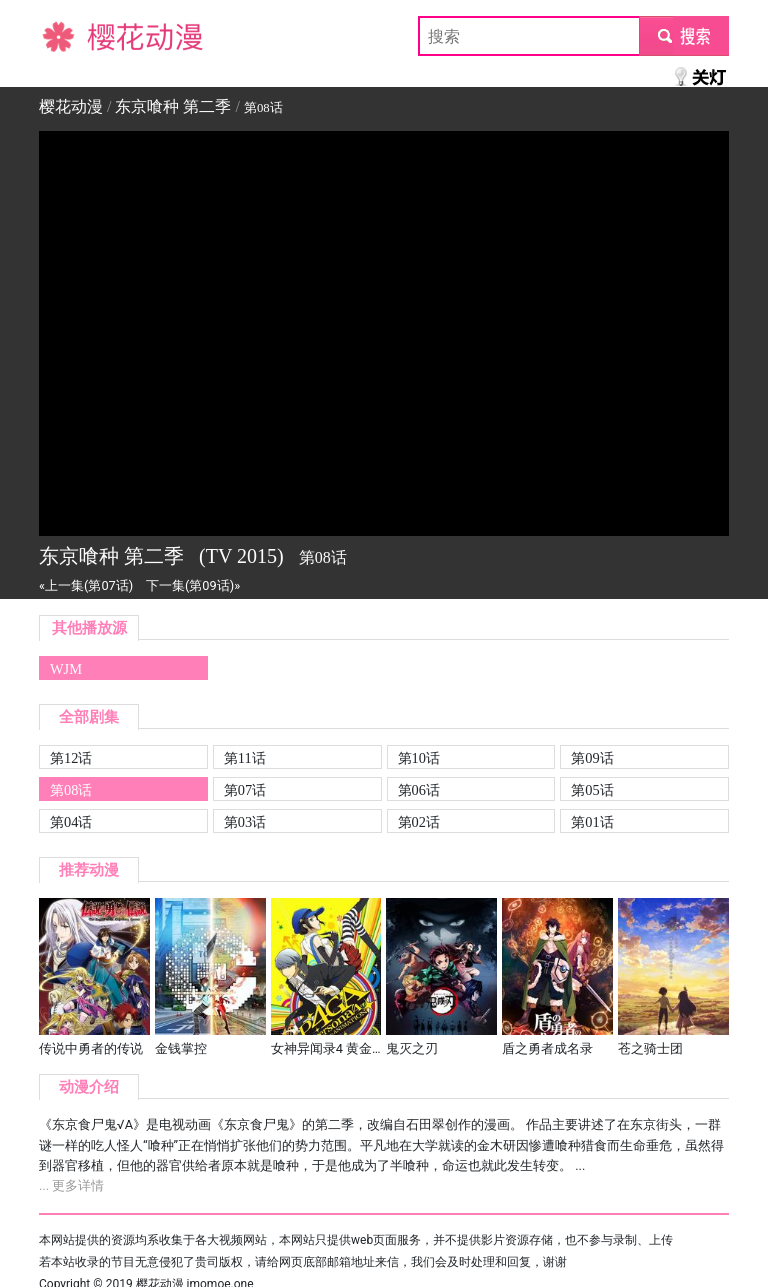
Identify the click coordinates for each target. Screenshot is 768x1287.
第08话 (71, 790)
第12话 (71, 758)
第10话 (419, 758)
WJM (66, 669)
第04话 (71, 822)
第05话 (592, 790)
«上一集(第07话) (86, 585)
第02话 (419, 822)
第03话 (245, 822)
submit (683, 35)
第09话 (592, 758)
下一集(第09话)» (193, 585)
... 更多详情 (71, 1185)
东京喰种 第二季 (173, 106)
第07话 (245, 790)
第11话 (245, 758)
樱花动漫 (71, 35)
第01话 (592, 822)
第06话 (419, 790)
